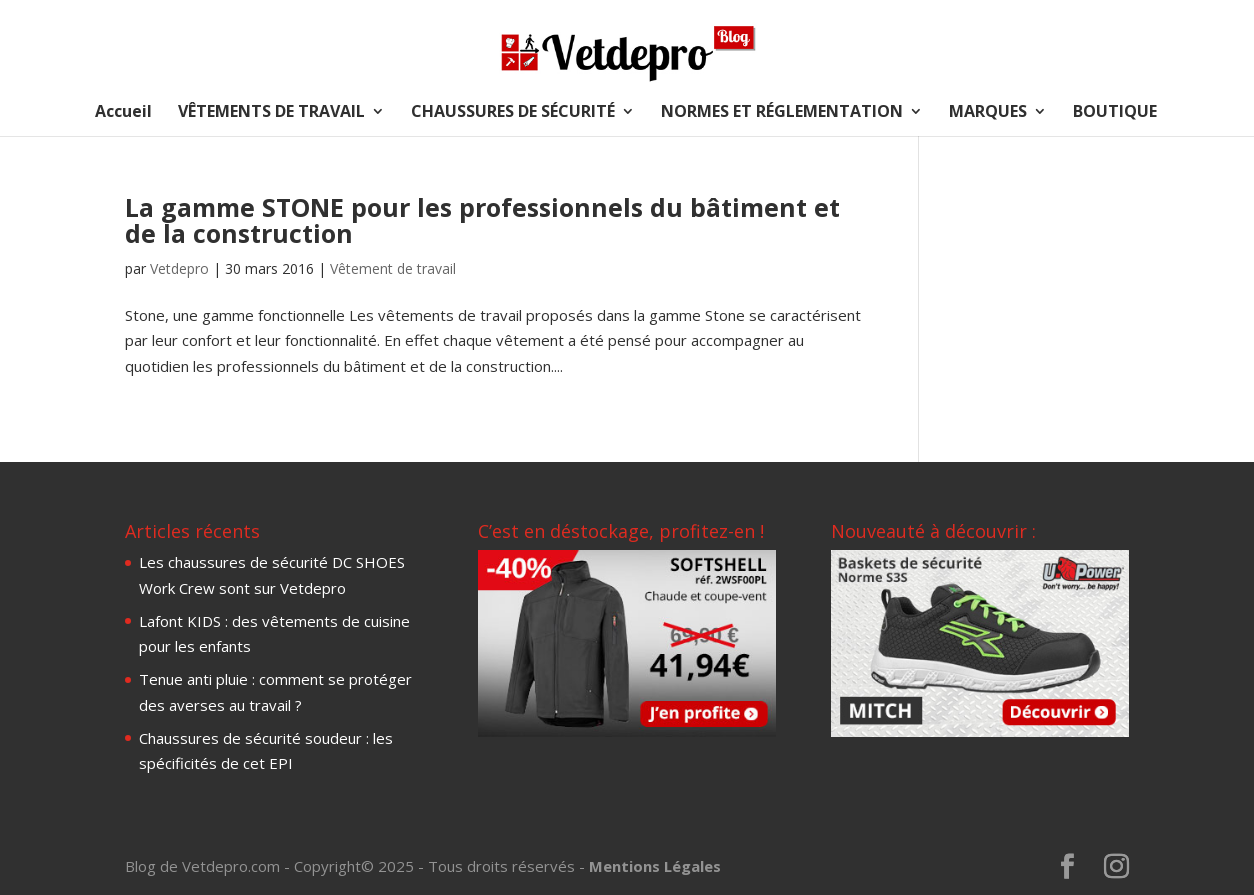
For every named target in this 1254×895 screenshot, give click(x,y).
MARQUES (988, 113)
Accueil (123, 113)
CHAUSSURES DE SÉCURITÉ (513, 113)
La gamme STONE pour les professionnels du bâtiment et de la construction (482, 220)
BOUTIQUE (1115, 113)
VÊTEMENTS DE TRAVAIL (271, 113)
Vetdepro (179, 268)
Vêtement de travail (393, 268)
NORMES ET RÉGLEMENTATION (782, 113)
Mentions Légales (655, 866)
